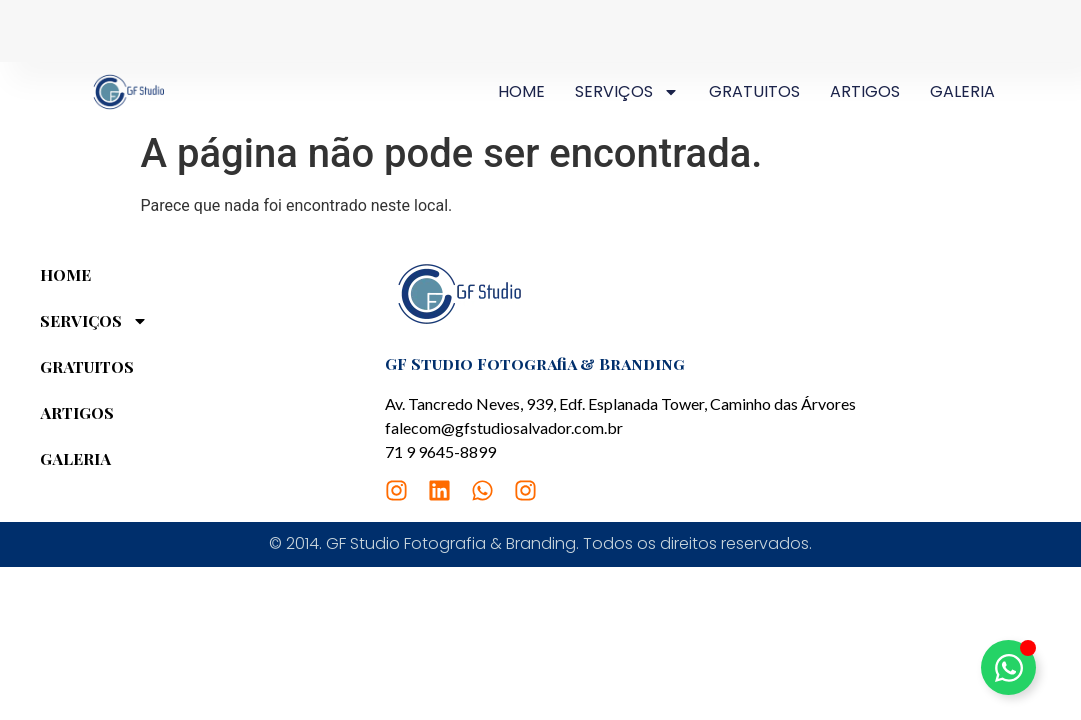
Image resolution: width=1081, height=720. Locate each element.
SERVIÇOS (627, 92)
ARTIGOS (865, 91)
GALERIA (962, 91)
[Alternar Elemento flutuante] (1008, 667)
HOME (521, 91)
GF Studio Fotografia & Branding (535, 363)
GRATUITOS (754, 91)
